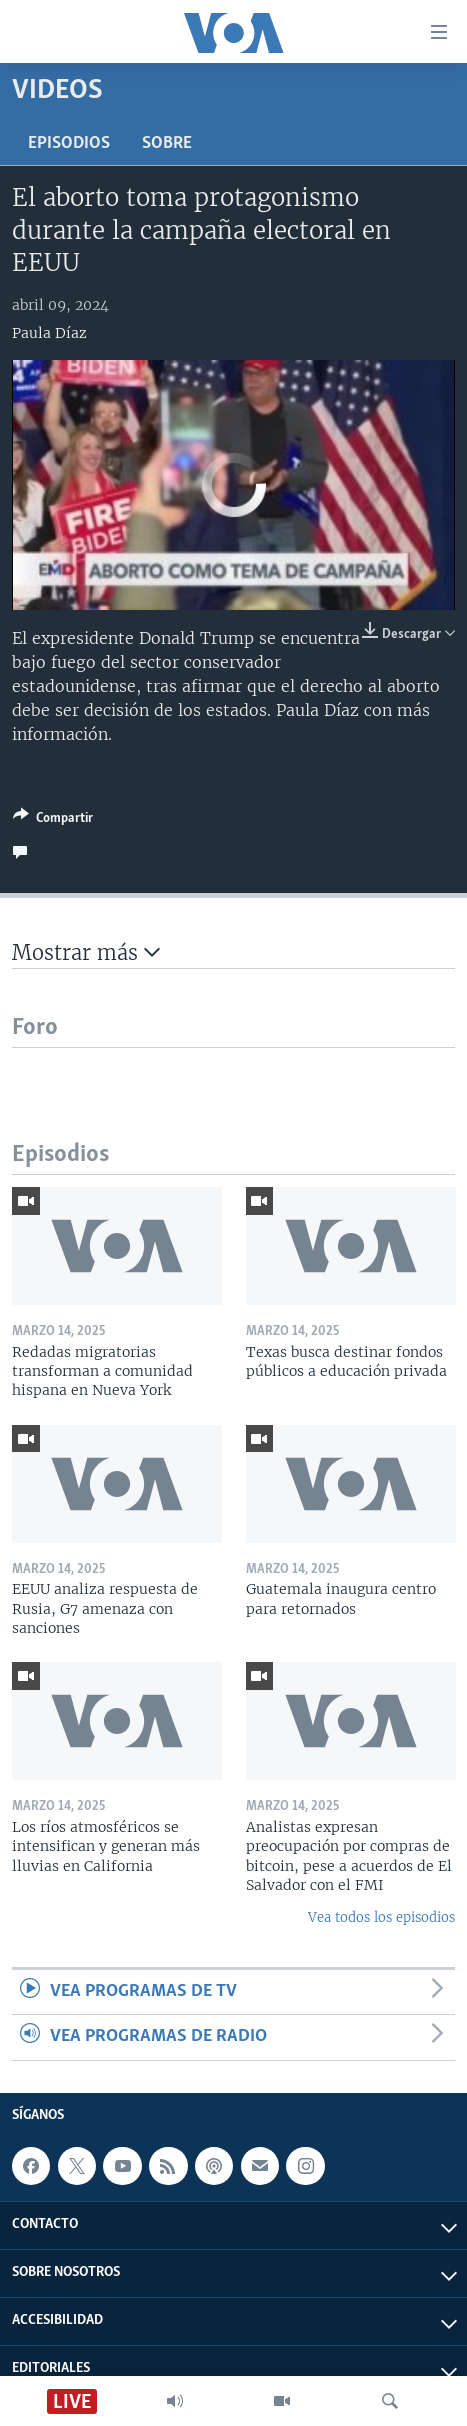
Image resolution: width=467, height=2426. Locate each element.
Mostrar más (86, 952)
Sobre (167, 143)
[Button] (53, 821)
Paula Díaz (49, 333)
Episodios (69, 143)
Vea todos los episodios (381, 1917)
